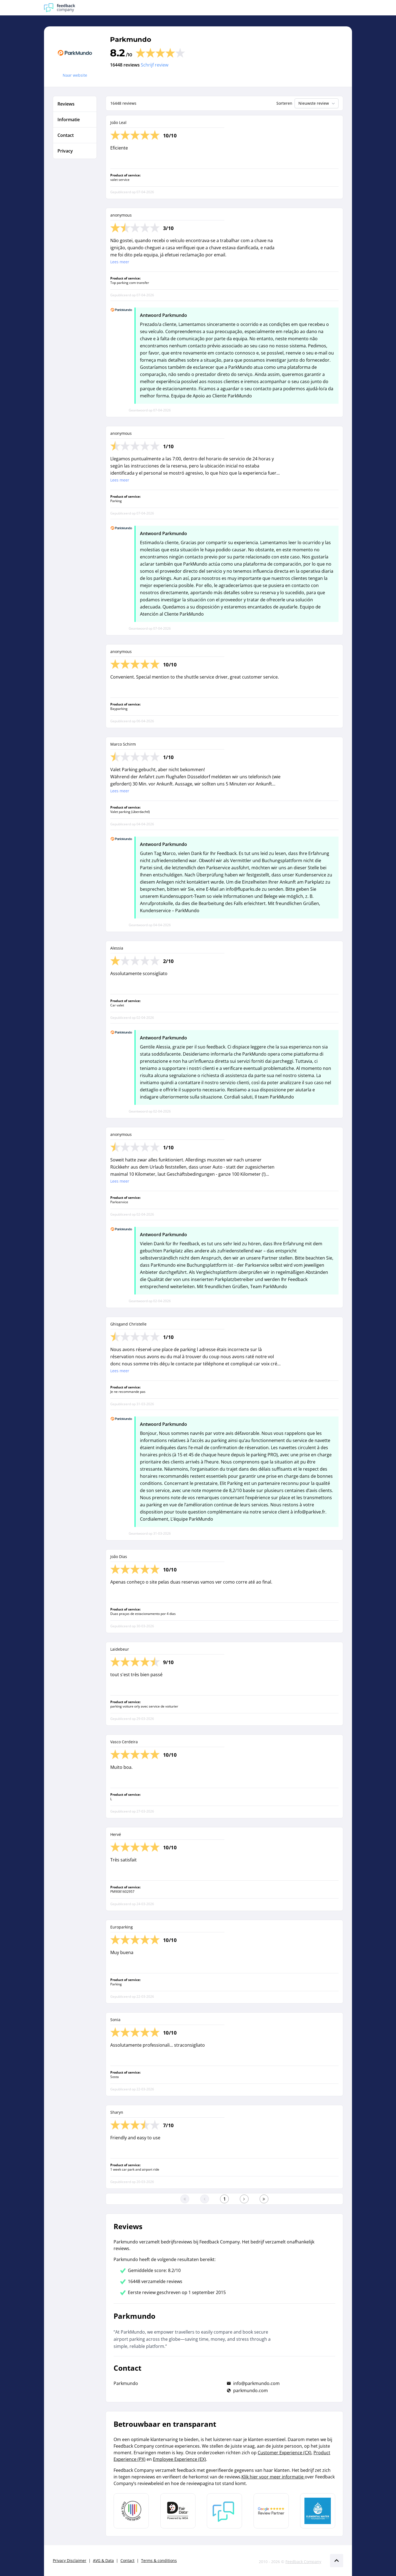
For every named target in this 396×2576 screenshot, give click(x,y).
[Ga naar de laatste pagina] (264, 2199)
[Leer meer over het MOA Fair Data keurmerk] (178, 2511)
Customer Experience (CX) (284, 2453)
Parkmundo (130, 39)
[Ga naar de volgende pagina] (244, 2199)
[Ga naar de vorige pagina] (204, 2199)
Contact (127, 2560)
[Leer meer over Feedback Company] (224, 2511)
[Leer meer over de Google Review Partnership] (271, 2511)
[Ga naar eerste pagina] (184, 2199)
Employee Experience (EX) (179, 2459)
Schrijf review (154, 65)
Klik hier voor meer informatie (273, 2477)
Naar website (75, 75)
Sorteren (284, 103)
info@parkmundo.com (256, 2383)
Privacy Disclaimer (69, 2560)
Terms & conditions (159, 2560)
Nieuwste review (317, 103)
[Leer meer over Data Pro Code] (131, 2511)
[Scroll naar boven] (336, 2560)
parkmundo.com (250, 2390)
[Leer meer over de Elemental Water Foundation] (317, 2511)
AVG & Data (103, 2560)
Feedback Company (303, 2561)
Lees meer (119, 261)
